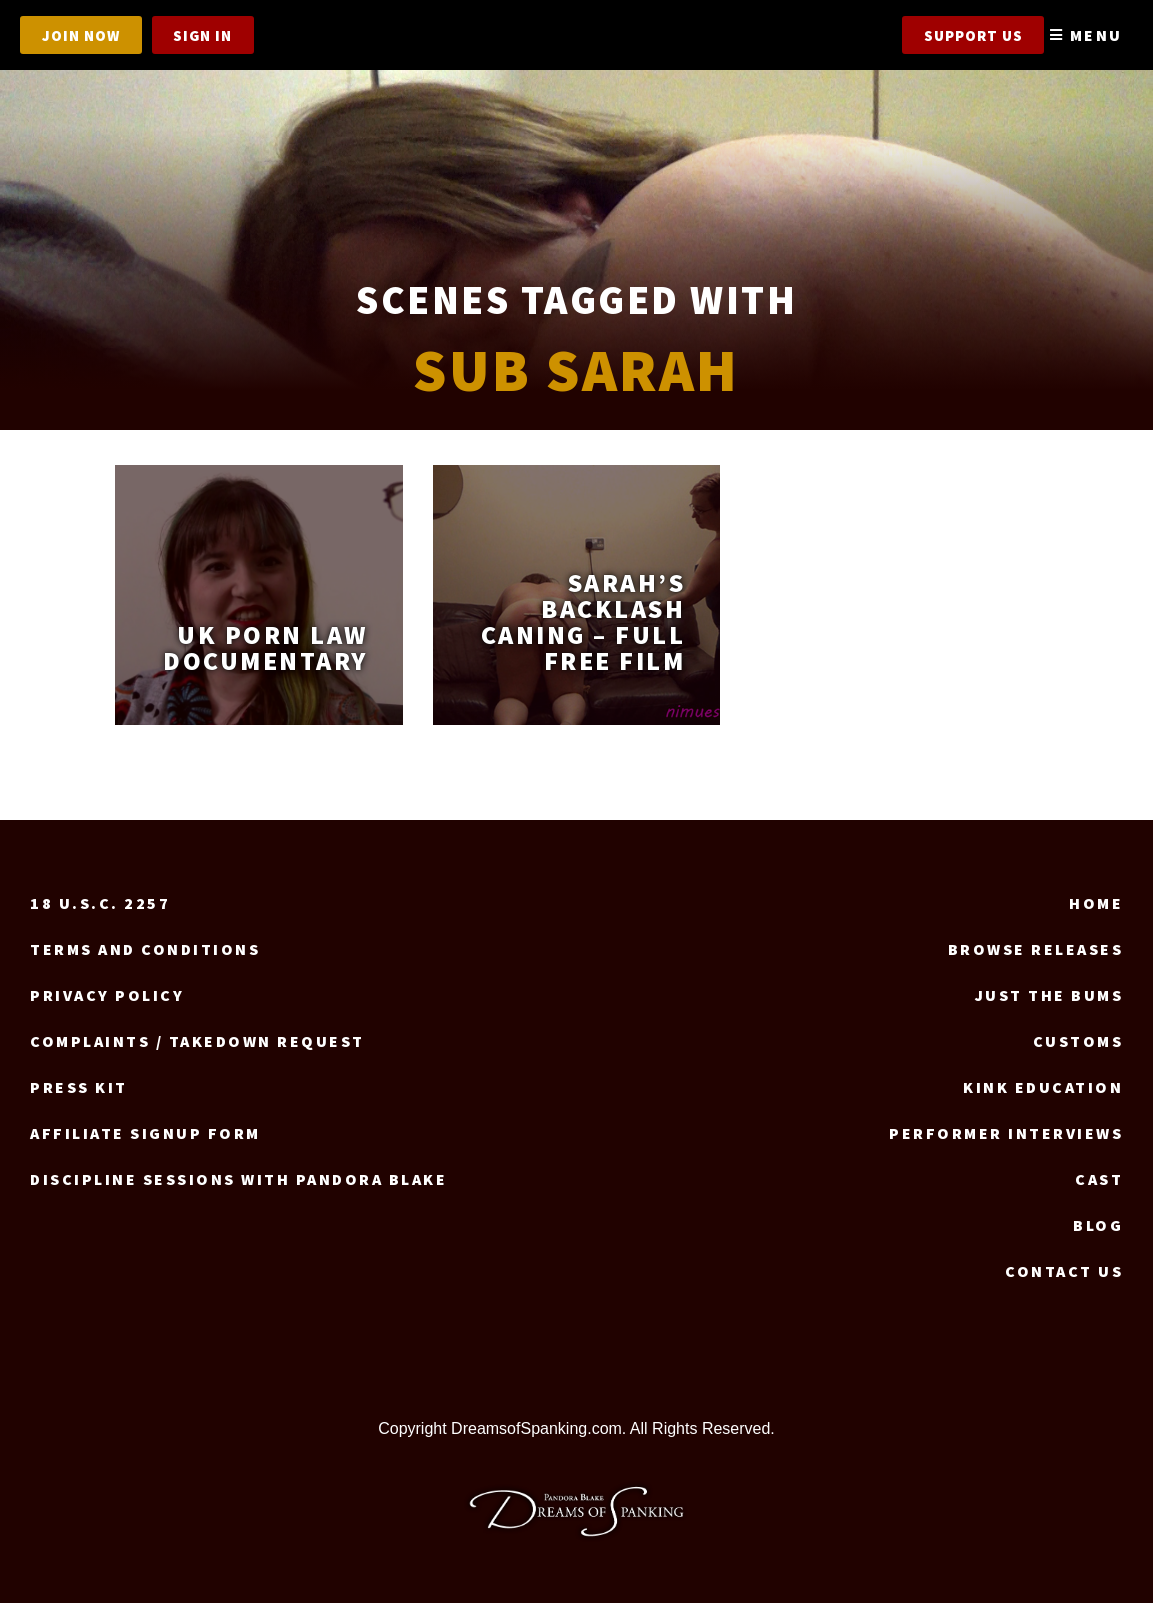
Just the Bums (1049, 995)
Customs (1078, 1041)
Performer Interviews (1006, 1133)
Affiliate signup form (145, 1133)
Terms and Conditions (145, 949)
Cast (1099, 1179)
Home (1096, 903)
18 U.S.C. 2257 (100, 903)
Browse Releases (1036, 949)
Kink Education (1043, 1087)
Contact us (1064, 1271)
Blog (1098, 1225)
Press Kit (79, 1087)
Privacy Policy (107, 995)
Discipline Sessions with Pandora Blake (238, 1179)
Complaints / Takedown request (197, 1041)
